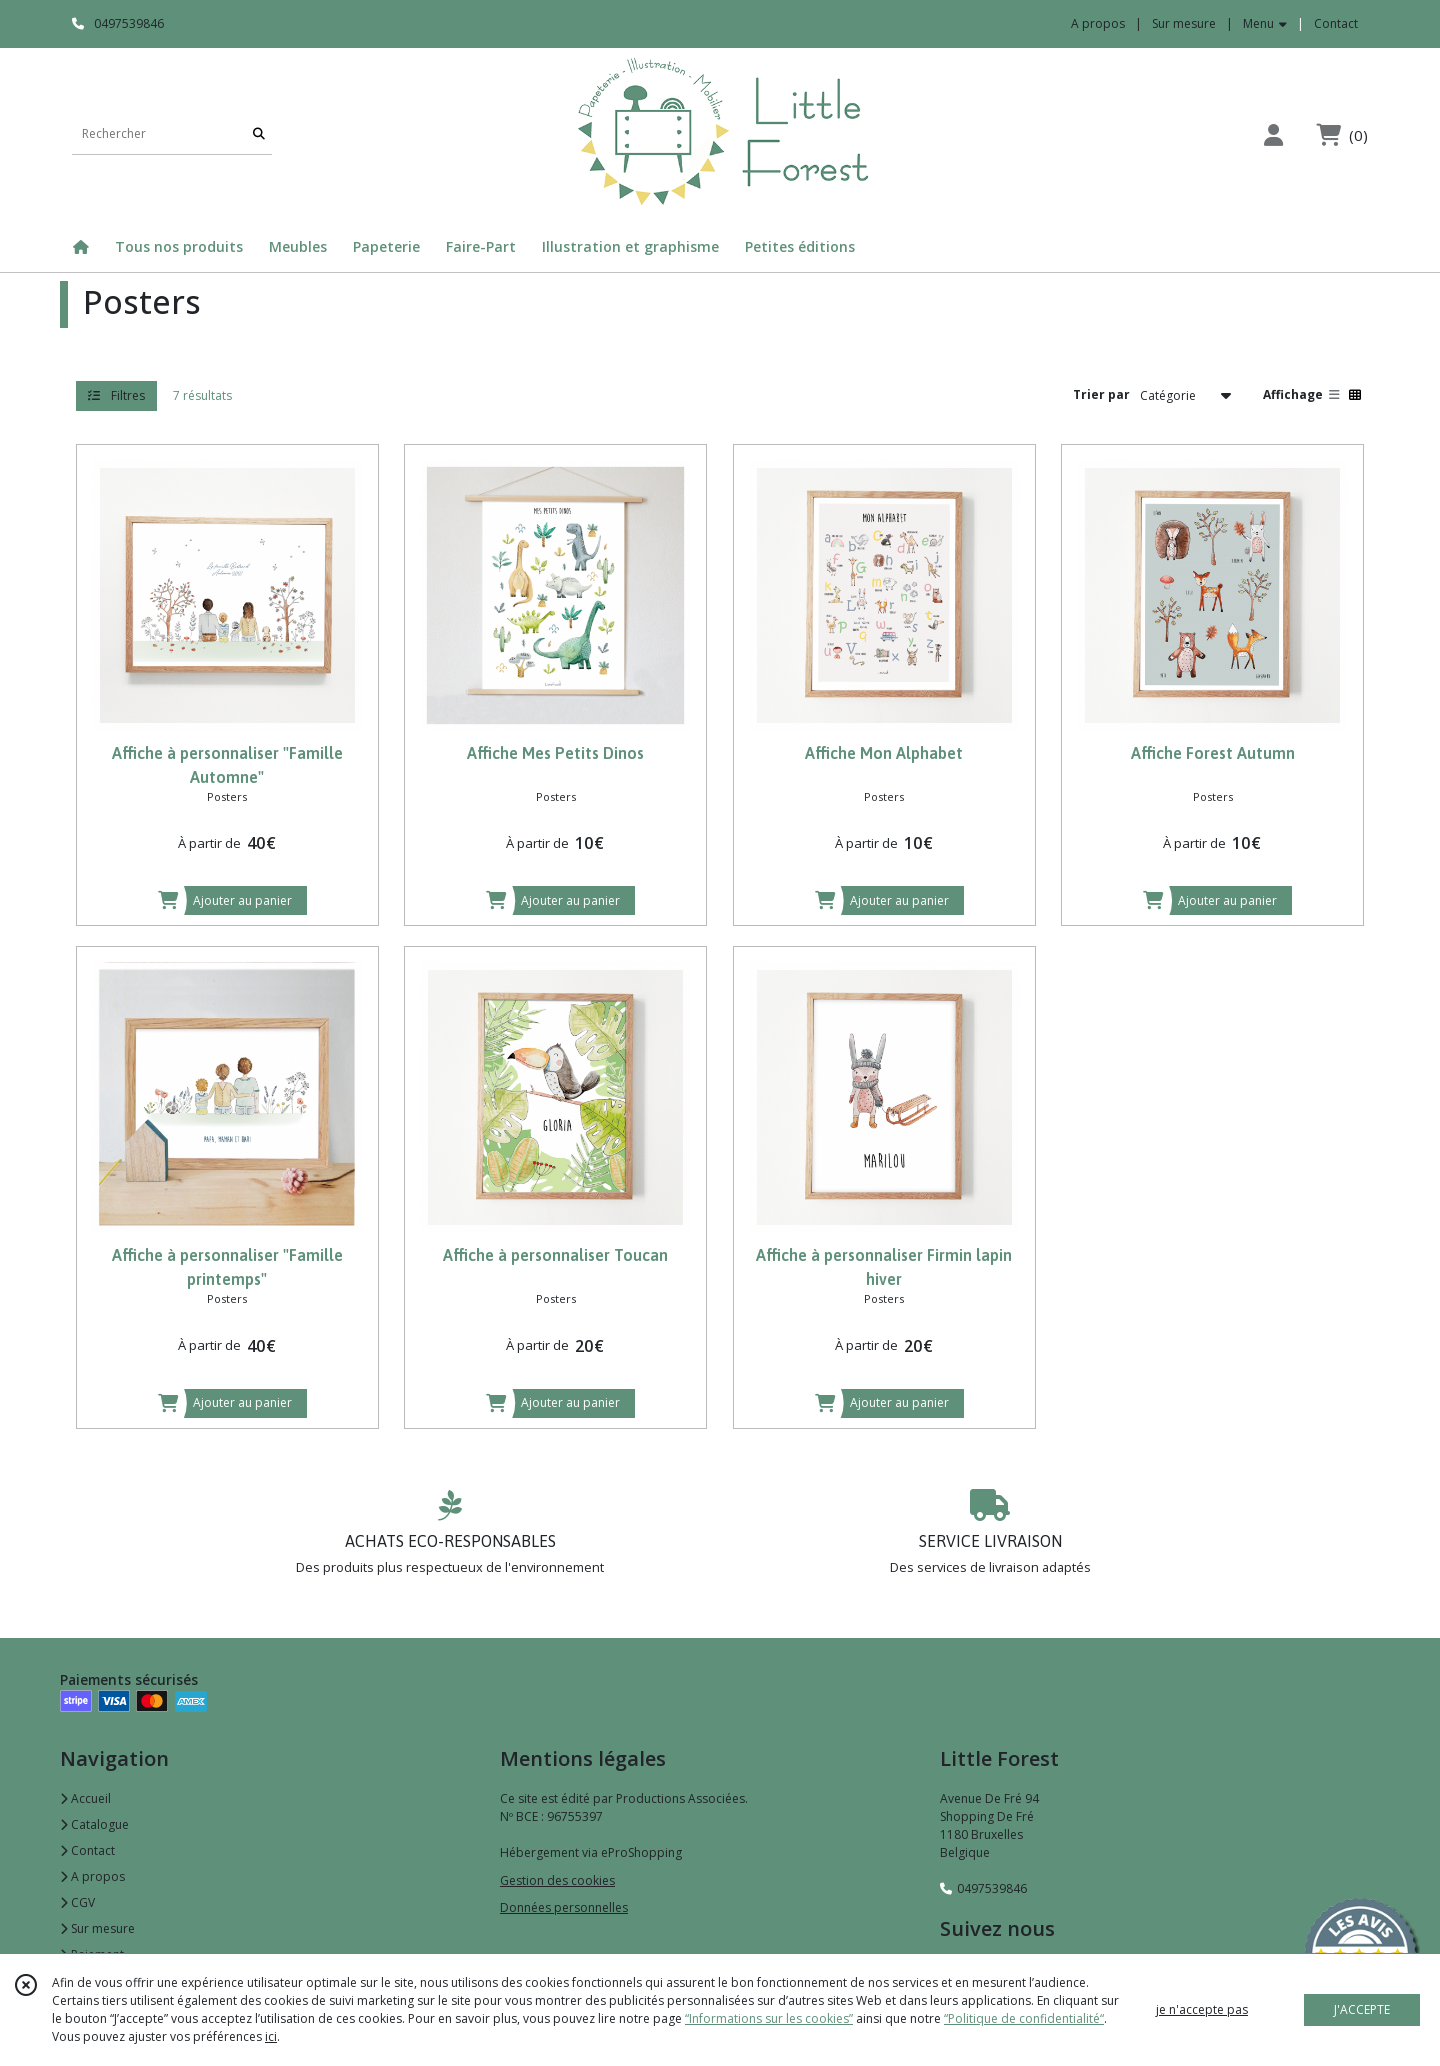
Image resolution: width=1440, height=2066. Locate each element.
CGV (77, 1902)
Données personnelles (564, 1907)
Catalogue (94, 1824)
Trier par (1101, 394)
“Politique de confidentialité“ (1024, 2018)
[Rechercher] (259, 134)
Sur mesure (97, 1928)
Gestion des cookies (557, 1880)
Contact (1336, 23)
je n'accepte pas (1202, 2009)
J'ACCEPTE (1362, 2009)
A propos (92, 1876)
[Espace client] (1273, 134)
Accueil (85, 1798)
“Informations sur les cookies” (769, 2018)
